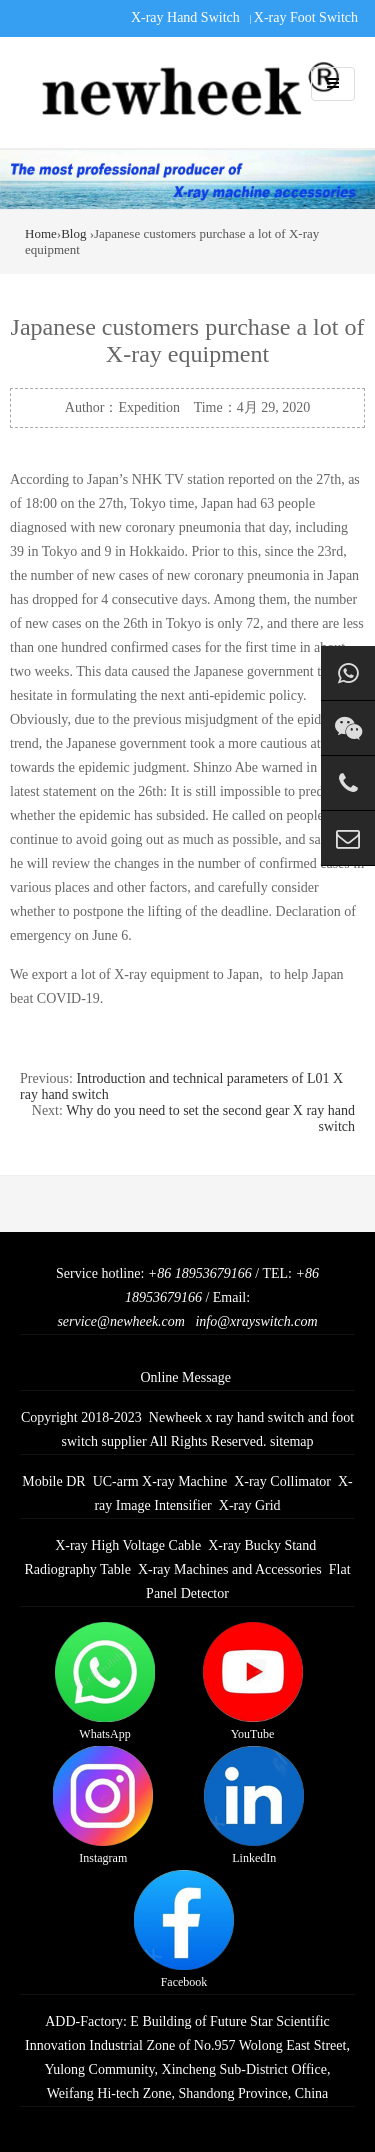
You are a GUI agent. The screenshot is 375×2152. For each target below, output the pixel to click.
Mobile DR (53, 1481)
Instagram (103, 1805)
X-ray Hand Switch (185, 17)
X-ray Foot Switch (306, 17)
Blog (73, 233)
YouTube (253, 1681)
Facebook (184, 1929)
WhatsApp (105, 1681)
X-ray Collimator (282, 1481)
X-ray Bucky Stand (262, 1545)
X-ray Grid (250, 1505)
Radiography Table (77, 1569)
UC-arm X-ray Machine (160, 1481)
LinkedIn (254, 1805)
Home (41, 233)
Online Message (185, 1377)
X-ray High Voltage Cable (128, 1545)
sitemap (292, 1441)
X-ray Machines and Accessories (230, 1569)
